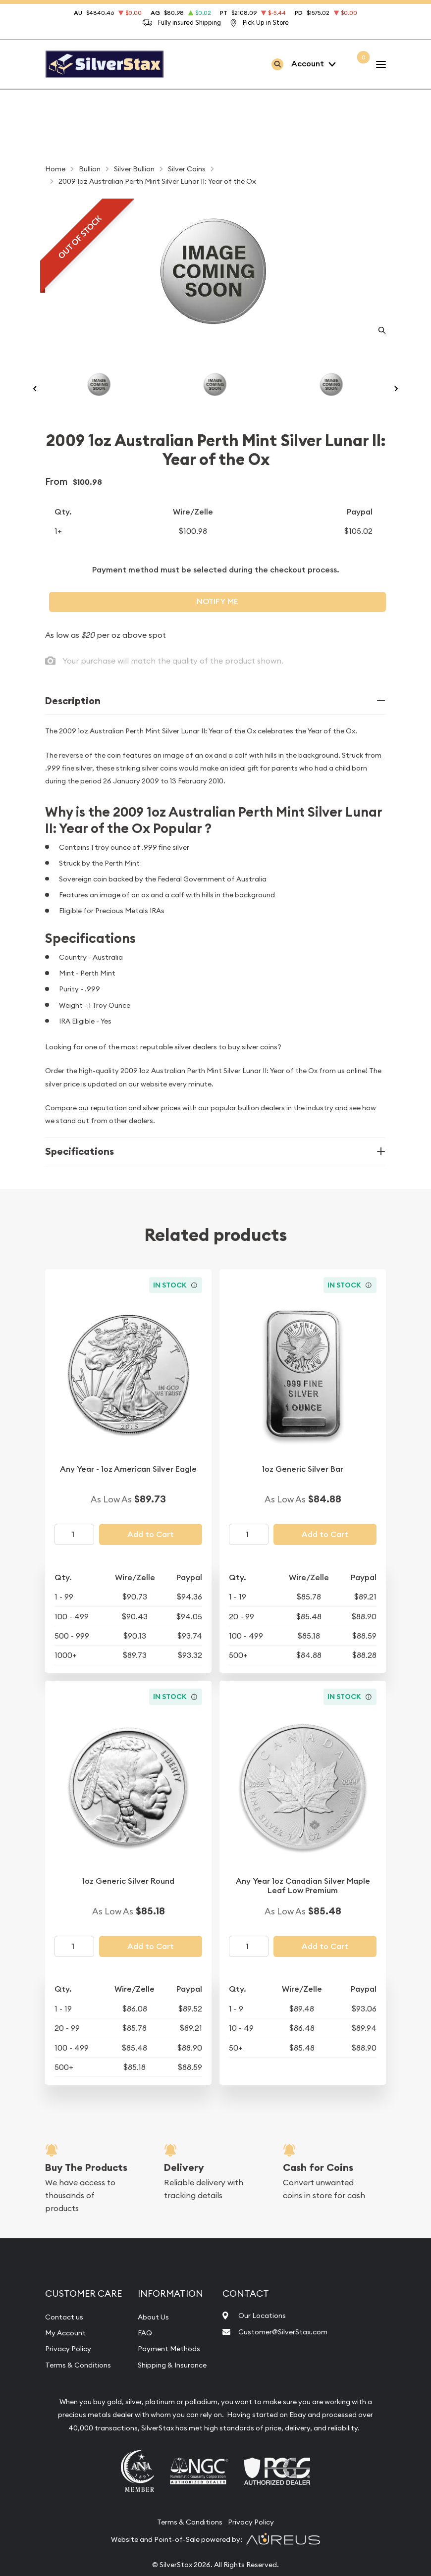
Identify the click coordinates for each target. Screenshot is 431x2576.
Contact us (66, 2336)
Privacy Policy (71, 2368)
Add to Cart (150, 1554)
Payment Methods (173, 2368)
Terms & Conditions (81, 2384)
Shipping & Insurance (177, 2384)
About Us (155, 2336)
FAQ (146, 2352)
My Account (68, 2352)
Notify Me (217, 621)
